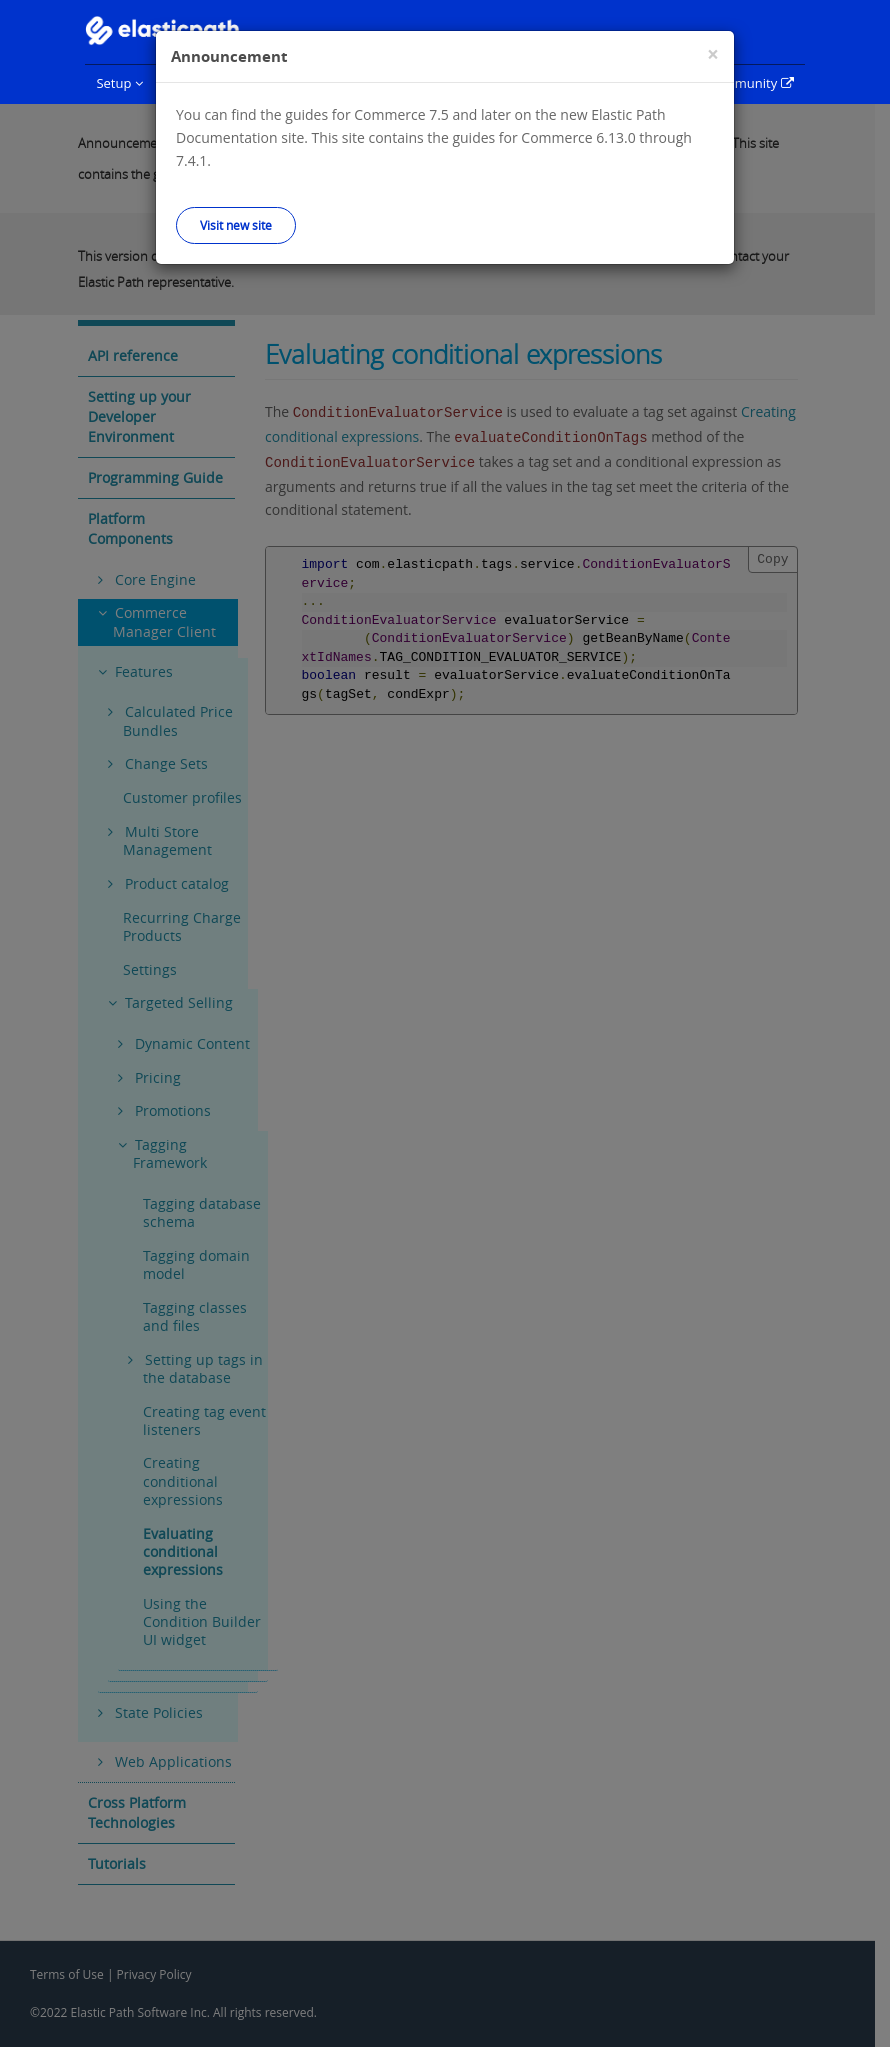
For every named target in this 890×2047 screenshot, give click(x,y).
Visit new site (236, 225)
